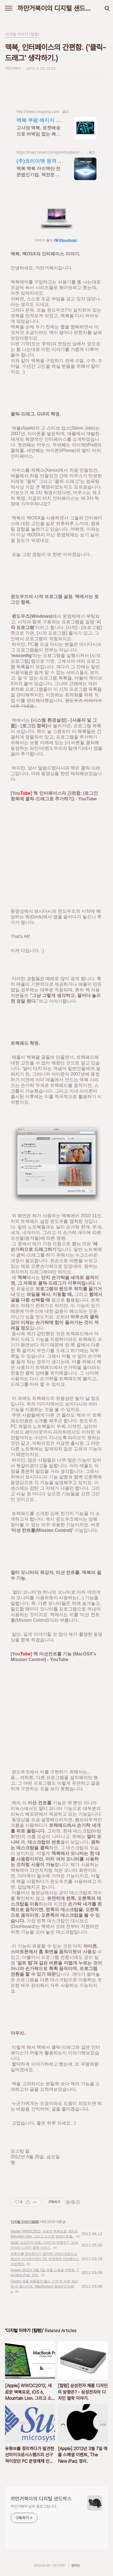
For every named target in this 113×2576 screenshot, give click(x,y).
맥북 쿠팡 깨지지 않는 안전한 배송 (39, 120)
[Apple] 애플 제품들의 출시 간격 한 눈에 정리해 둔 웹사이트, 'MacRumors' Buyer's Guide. (44, 2286)
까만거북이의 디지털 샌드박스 (56, 8)
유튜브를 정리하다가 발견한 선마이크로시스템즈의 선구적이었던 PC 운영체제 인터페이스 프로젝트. (45, 2259)
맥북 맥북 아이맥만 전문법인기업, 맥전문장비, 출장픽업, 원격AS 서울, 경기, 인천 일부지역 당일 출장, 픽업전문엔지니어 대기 (39, 172)
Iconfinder (69, 240)
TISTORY (58, 2566)
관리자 (75, 2566)
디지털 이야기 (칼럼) (25, 2222)
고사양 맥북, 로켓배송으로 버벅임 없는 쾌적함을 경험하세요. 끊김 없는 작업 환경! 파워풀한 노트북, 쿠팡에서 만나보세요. (39, 131)
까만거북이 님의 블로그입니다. (34, 2506)
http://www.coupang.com (38, 111)
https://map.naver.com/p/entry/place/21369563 (50, 152)
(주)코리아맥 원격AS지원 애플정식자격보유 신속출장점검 (38, 161)
